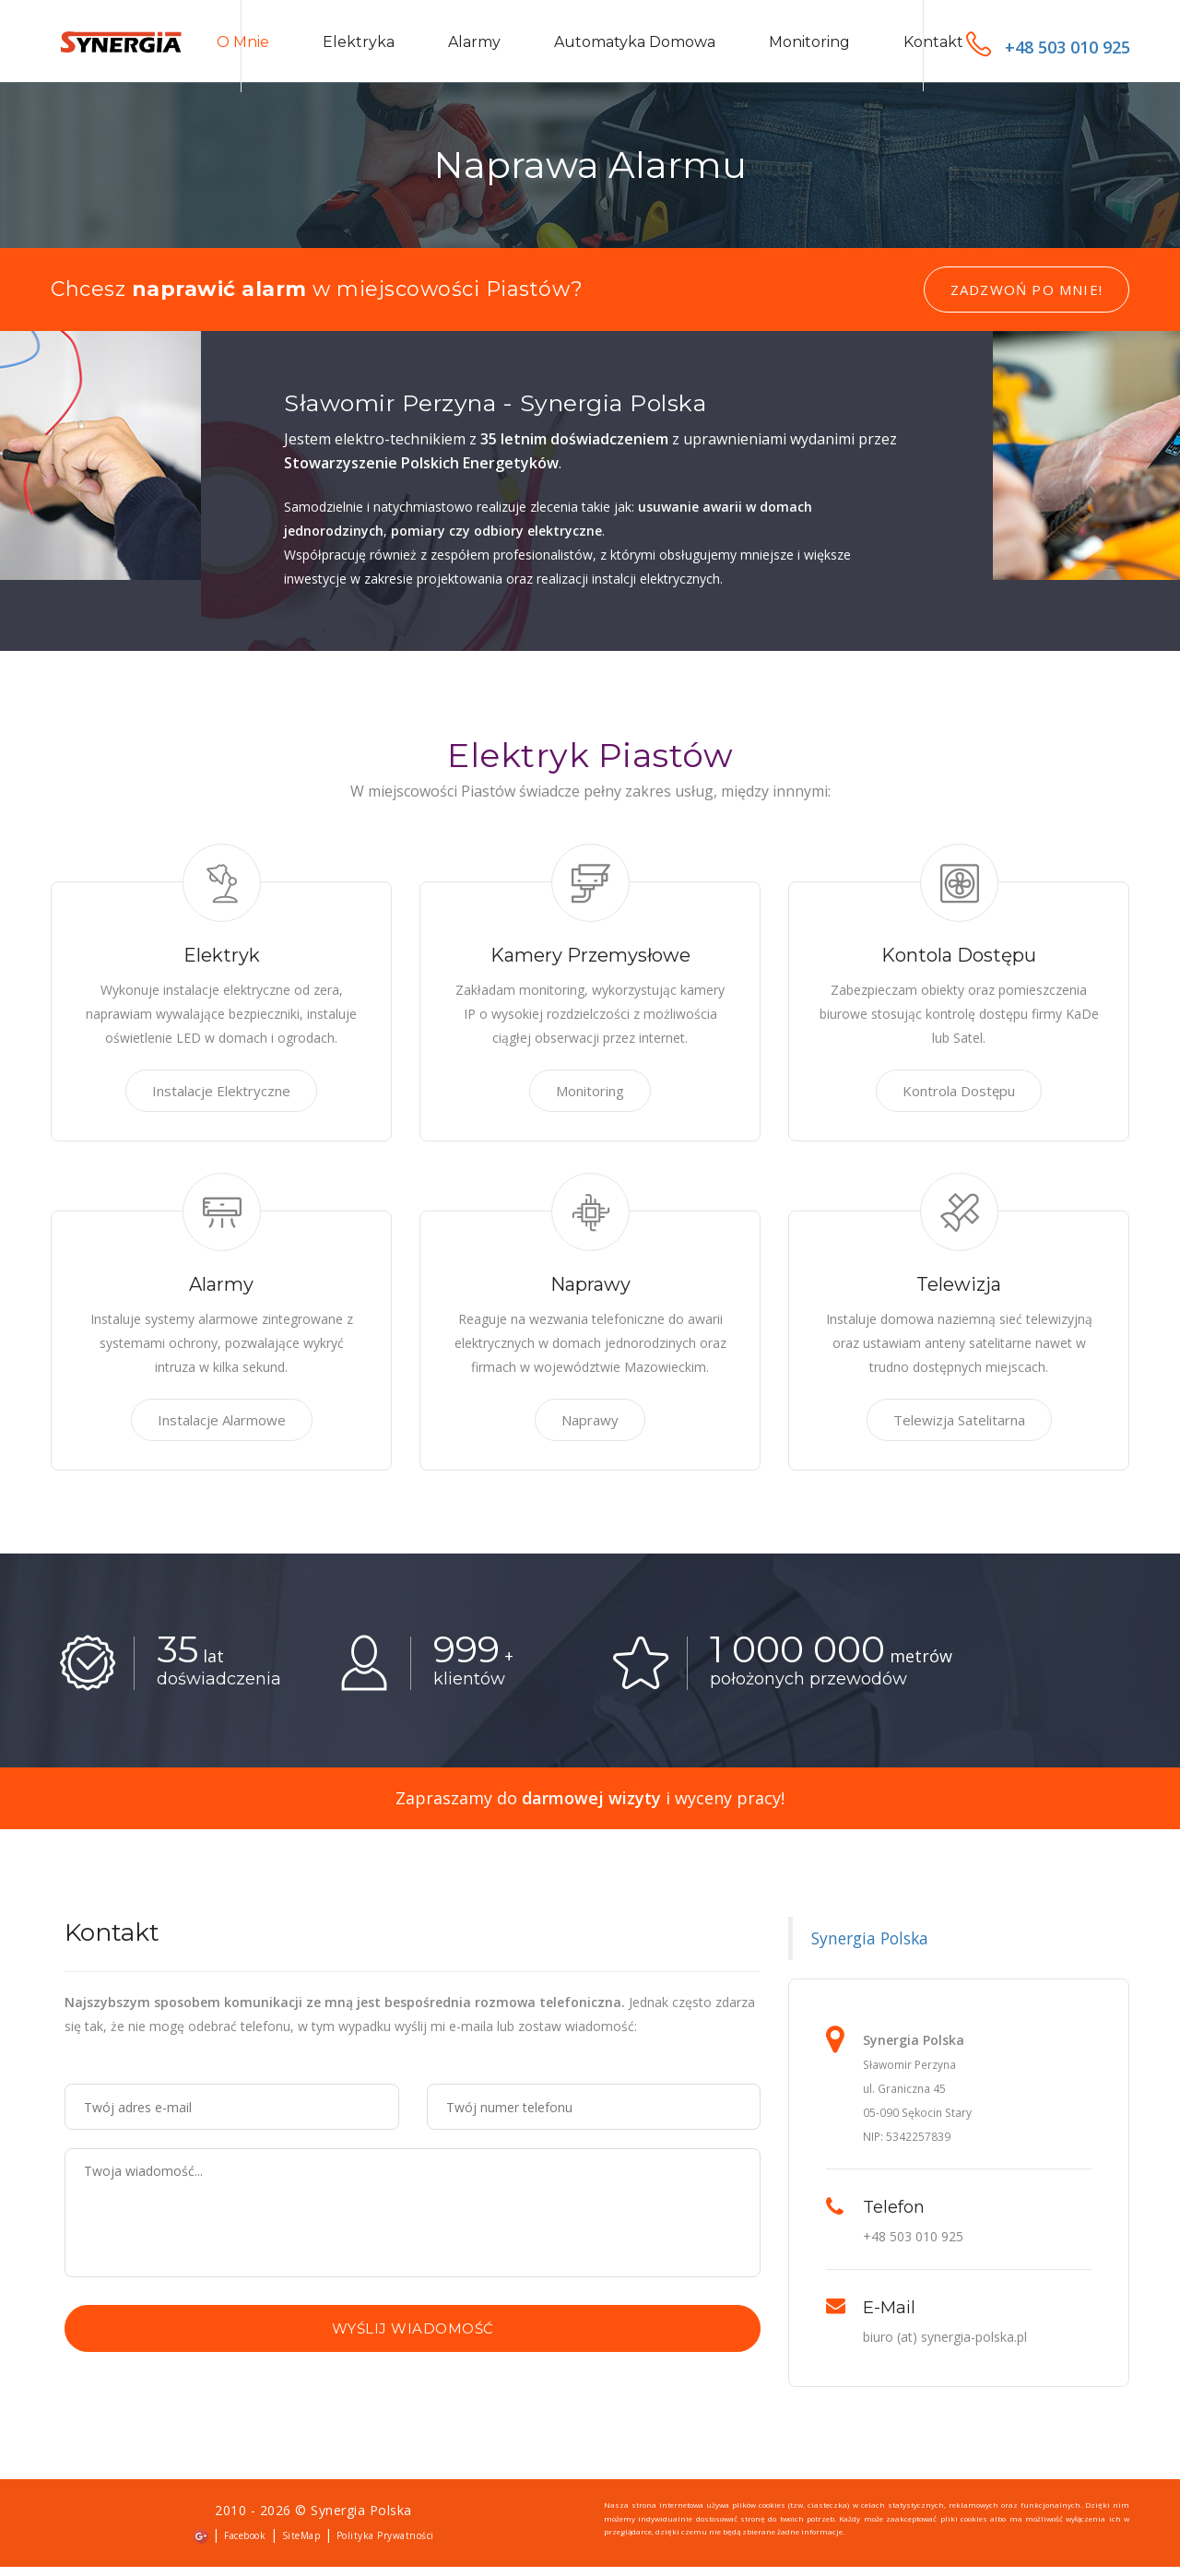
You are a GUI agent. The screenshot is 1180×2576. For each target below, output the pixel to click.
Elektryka (359, 47)
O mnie (243, 47)
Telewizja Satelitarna (959, 1430)
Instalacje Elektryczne (221, 1101)
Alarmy (474, 47)
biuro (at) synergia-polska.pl (945, 2347)
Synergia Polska (869, 1948)
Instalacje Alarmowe (222, 1430)
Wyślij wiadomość (413, 2338)
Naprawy (590, 1430)
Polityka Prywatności (385, 2545)
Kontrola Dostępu (959, 1101)
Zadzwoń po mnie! (1026, 299)
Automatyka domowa (634, 47)
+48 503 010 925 (1048, 47)
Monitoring (809, 47)
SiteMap (301, 2545)
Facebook (245, 2545)
